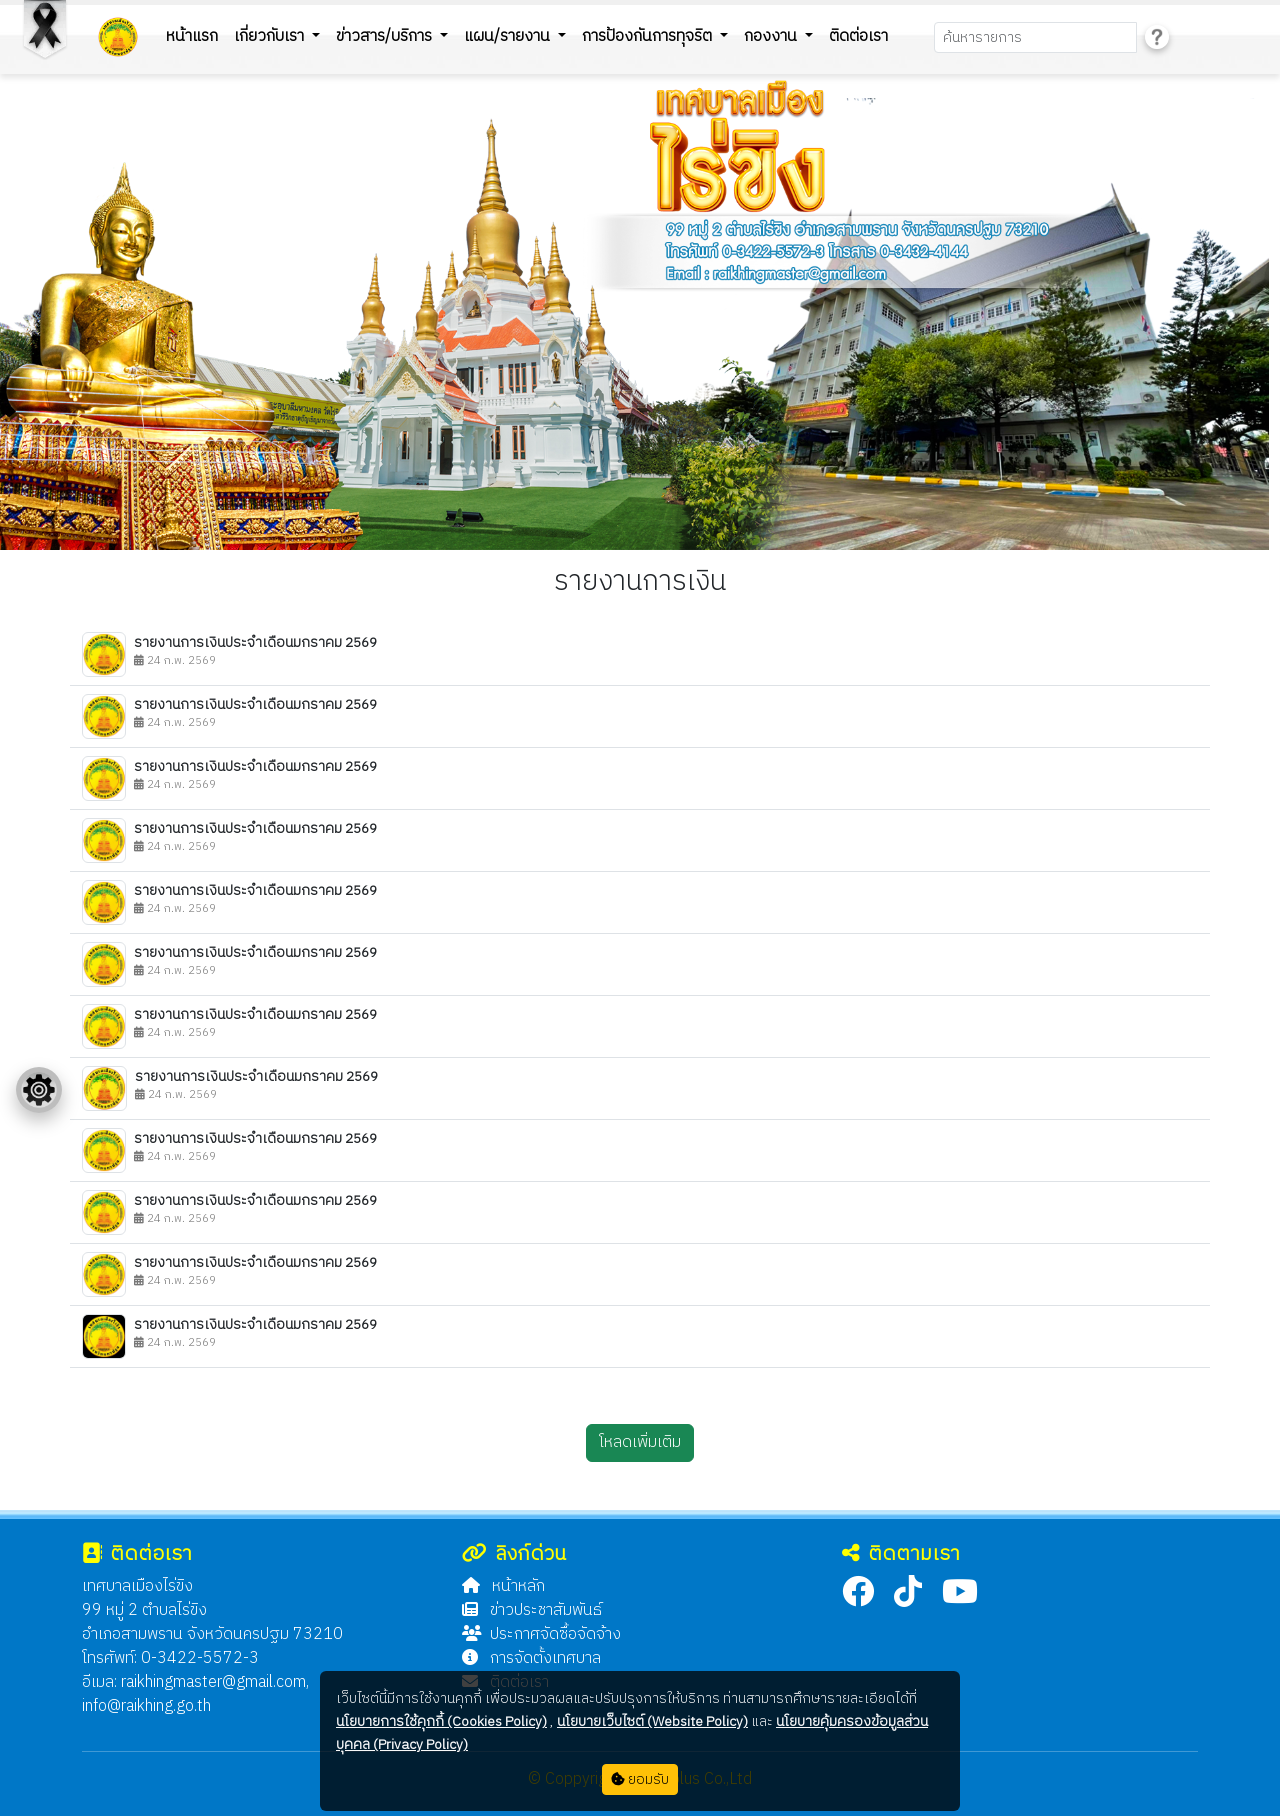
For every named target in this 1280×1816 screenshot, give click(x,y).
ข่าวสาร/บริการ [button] (386, 36)
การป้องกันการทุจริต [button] (649, 36)
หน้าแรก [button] (192, 36)
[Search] (1035, 37)
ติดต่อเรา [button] (858, 36)
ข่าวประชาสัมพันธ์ (532, 1610)
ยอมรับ (640, 1779)
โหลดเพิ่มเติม (640, 1442)
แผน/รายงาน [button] (509, 36)
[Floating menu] (39, 1090)
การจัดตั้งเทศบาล (531, 1658)
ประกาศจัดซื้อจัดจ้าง (541, 1634)
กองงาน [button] (772, 36)
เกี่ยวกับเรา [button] (271, 36)
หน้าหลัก (503, 1586)
